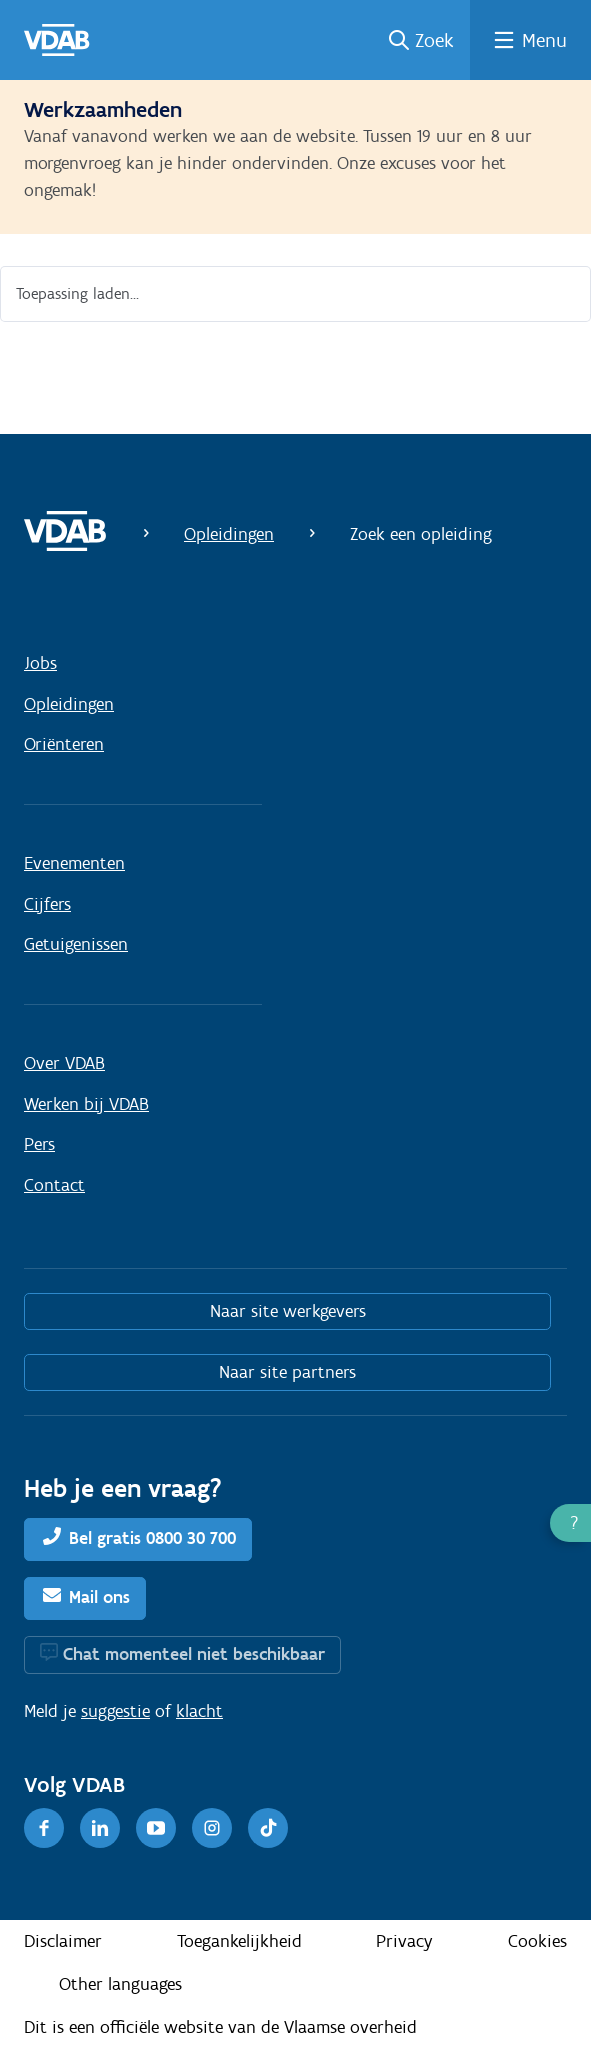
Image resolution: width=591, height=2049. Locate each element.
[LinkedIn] (100, 1828)
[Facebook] (44, 1828)
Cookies (537, 1941)
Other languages (120, 1984)
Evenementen (74, 863)
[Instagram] (212, 1828)
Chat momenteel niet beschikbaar (194, 1654)
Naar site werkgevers (288, 1311)
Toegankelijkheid (239, 1941)
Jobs (40, 663)
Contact (54, 1185)
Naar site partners (287, 1372)
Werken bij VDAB (86, 1104)
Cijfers (47, 904)
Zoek (434, 40)
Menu (544, 40)
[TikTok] (268, 1828)
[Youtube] (156, 1828)
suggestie (115, 1711)
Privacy (404, 1941)
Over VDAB (64, 1063)
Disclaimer (63, 1941)
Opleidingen (229, 534)
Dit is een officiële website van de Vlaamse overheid (220, 2027)
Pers (39, 1144)
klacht (199, 1711)
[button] (570, 1523)
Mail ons (99, 1597)
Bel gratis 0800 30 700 (152, 1538)
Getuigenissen (76, 944)
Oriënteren (64, 744)
